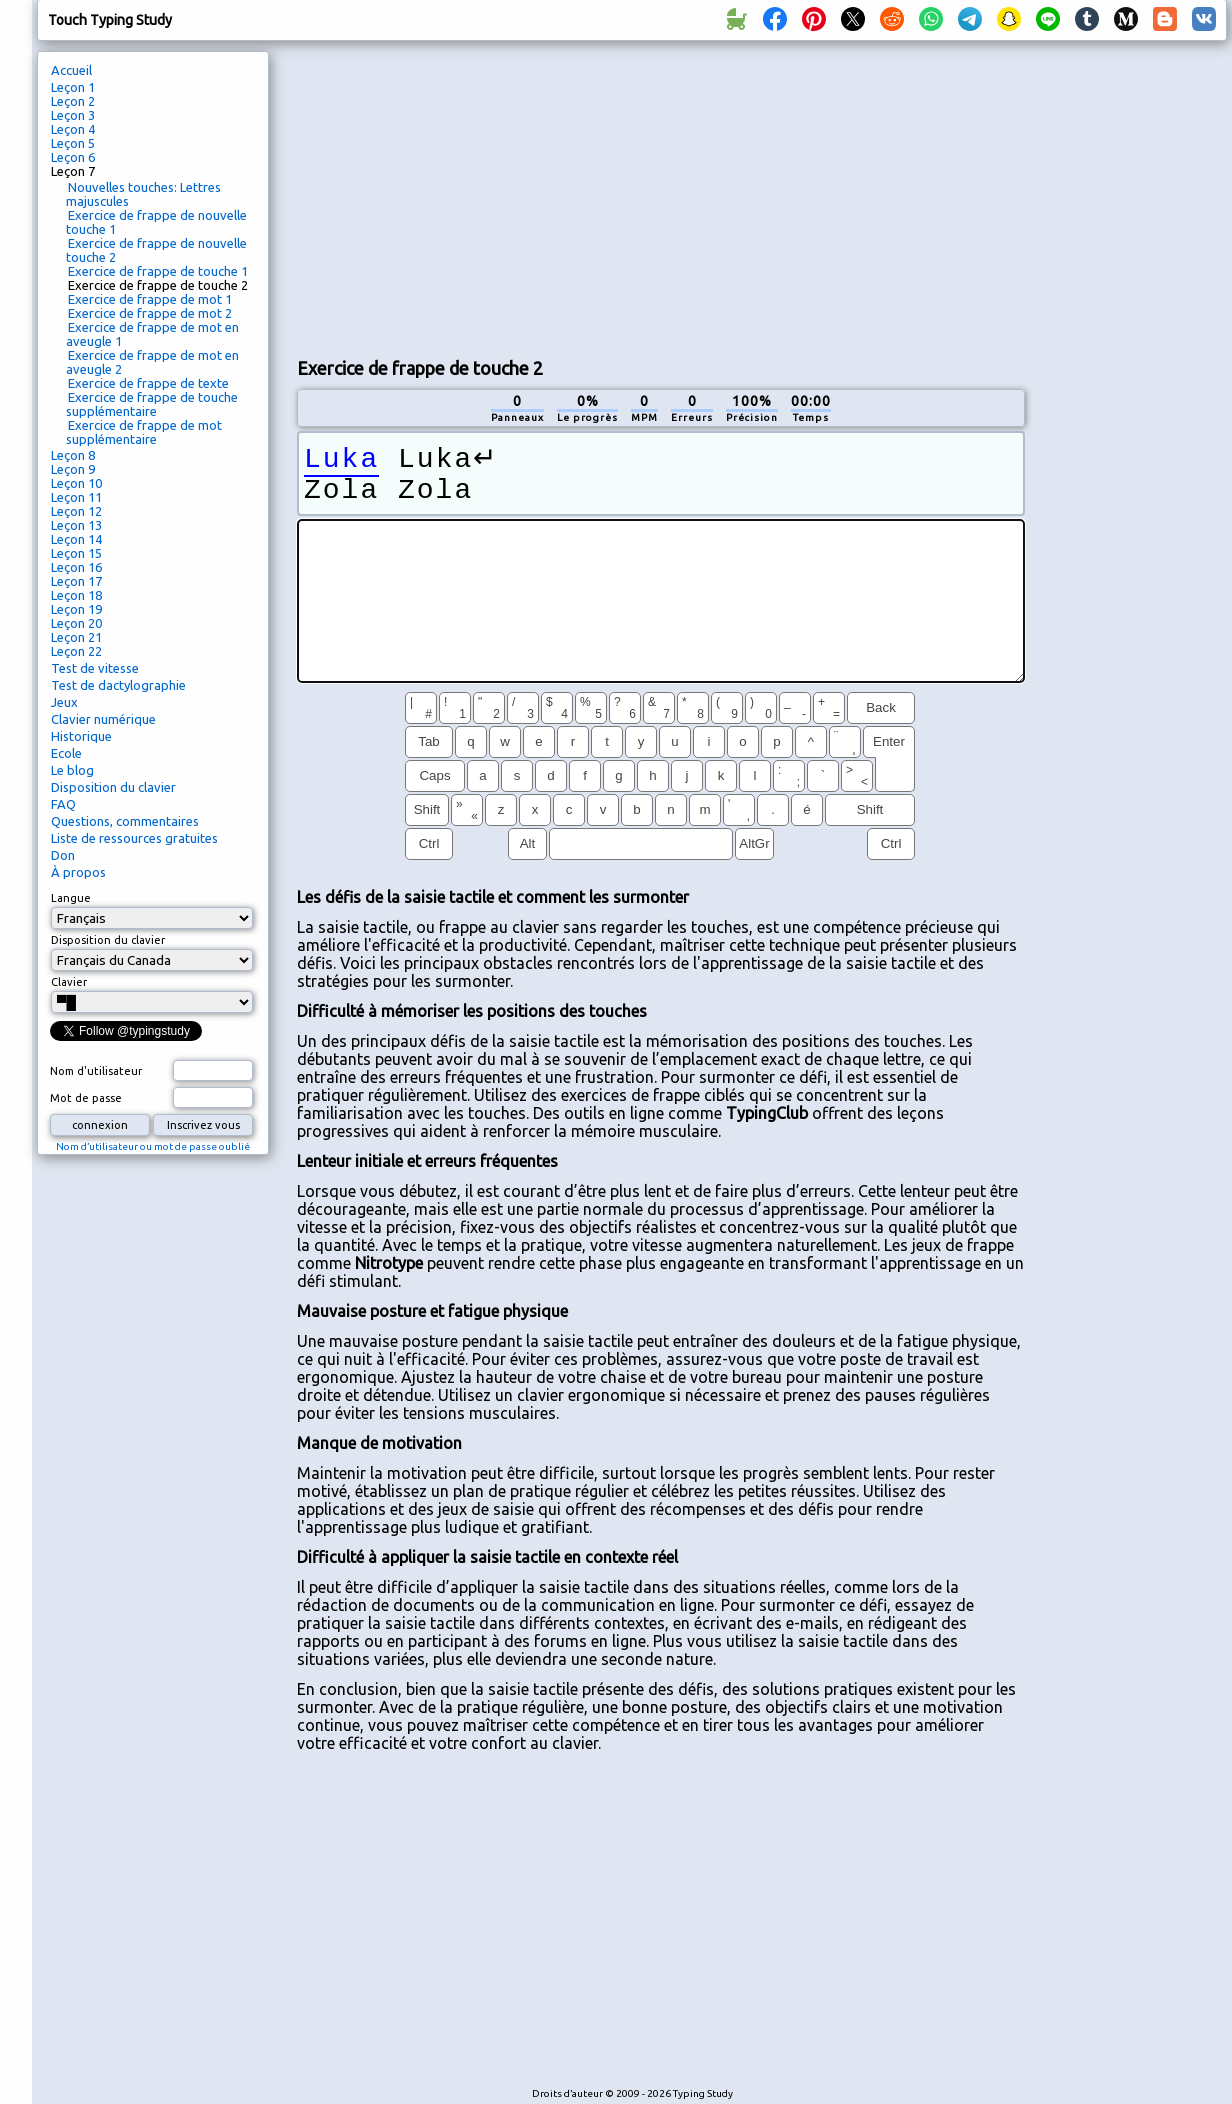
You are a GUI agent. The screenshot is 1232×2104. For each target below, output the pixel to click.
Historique (81, 736)
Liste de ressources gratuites (134, 838)
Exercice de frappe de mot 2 (150, 313)
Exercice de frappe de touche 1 (158, 271)
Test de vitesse (95, 668)
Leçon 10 (76, 483)
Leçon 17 (76, 581)
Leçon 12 (76, 511)
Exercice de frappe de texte (148, 383)
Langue (71, 898)
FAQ (63, 804)
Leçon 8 (73, 455)
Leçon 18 (76, 595)
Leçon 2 (73, 101)
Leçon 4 (73, 129)
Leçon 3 (73, 115)
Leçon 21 (76, 637)
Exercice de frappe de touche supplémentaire (152, 404)
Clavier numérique (103, 719)
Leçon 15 (76, 553)
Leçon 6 (73, 157)
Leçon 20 (76, 623)
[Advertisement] (660, 196)
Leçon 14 (76, 539)
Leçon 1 (73, 87)
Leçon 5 (73, 143)
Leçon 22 (76, 651)
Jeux (64, 702)
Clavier (69, 982)
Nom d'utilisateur (96, 1071)
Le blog (72, 770)
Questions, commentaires (125, 821)
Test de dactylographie (118, 685)
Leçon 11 (76, 497)
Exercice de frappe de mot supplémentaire (144, 432)
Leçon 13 (76, 525)
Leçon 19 (76, 609)
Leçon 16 (76, 567)
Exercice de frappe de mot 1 (150, 299)
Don (63, 855)
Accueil (71, 70)
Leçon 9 (73, 469)
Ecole (66, 753)
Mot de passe (86, 1098)
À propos (78, 872)
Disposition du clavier (113, 787)
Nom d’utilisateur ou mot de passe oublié (153, 1146)
